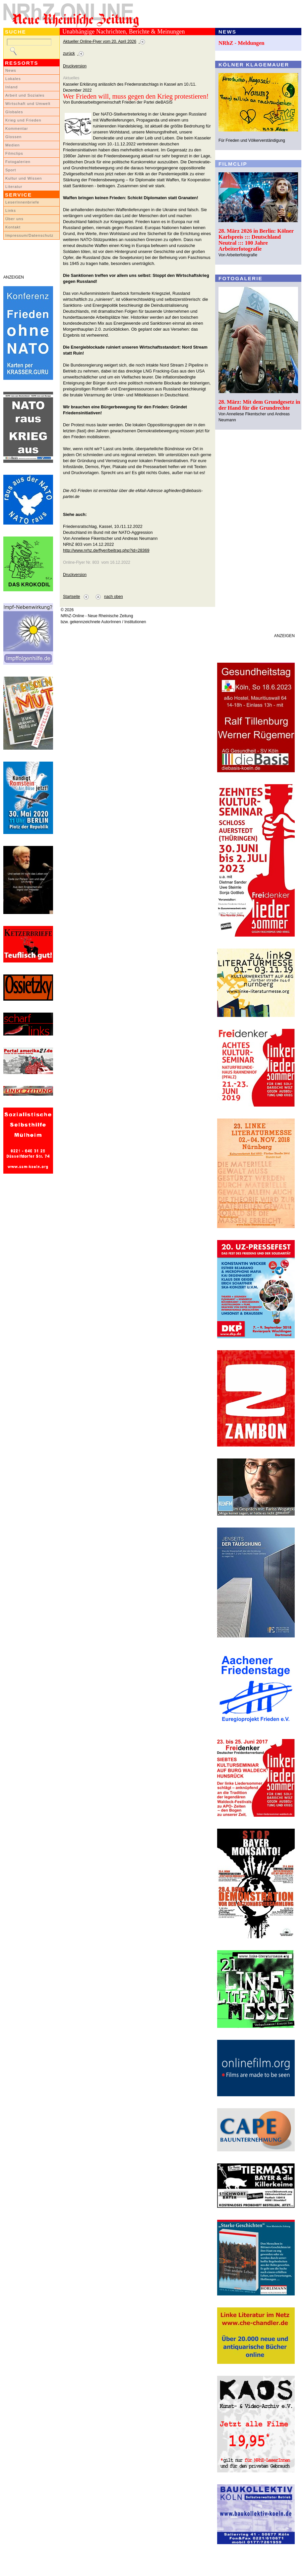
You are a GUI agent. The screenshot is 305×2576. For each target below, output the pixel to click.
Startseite (71, 596)
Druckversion (75, 66)
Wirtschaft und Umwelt (27, 104)
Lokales (13, 79)
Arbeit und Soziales (24, 95)
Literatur (13, 187)
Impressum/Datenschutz (29, 235)
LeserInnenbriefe (22, 202)
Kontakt (13, 227)
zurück (69, 53)
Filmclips (14, 153)
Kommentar (16, 128)
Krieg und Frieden (23, 120)
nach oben (113, 596)
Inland (11, 87)
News (10, 70)
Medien (12, 145)
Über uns (14, 219)
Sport (10, 170)
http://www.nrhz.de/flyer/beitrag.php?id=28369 (106, 550)
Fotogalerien (17, 162)
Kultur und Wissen (23, 178)
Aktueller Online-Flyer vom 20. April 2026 (99, 41)
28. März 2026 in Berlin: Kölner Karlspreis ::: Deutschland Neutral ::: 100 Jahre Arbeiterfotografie (256, 240)
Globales (14, 112)
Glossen (13, 137)
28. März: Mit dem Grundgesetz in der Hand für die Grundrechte (259, 405)
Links (10, 210)
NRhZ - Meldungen (241, 43)
